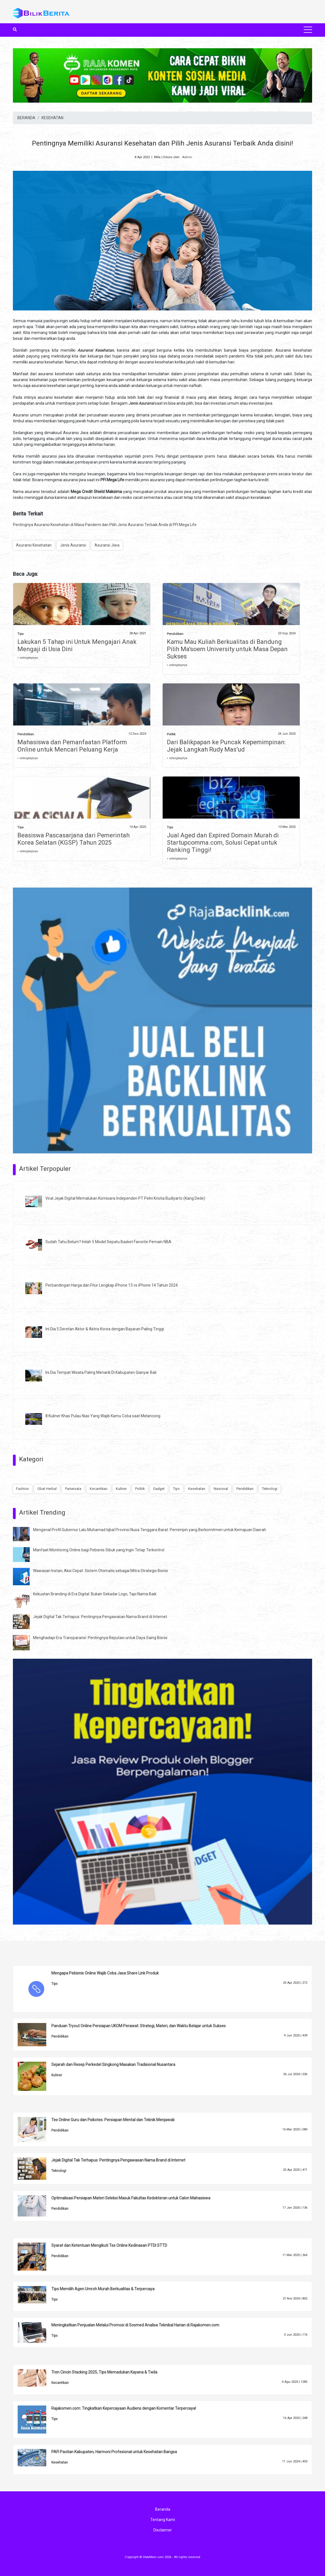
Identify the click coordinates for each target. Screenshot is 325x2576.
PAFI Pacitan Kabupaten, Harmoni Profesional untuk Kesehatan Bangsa (114, 2452)
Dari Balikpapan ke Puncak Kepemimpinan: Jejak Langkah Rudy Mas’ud (226, 746)
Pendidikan (175, 634)
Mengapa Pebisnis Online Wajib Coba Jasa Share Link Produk (105, 1973)
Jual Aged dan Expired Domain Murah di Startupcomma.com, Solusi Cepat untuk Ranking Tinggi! (223, 842)
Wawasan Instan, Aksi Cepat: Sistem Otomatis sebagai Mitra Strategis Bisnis (100, 1570)
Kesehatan (196, 1489)
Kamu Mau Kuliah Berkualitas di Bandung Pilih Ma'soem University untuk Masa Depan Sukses (227, 649)
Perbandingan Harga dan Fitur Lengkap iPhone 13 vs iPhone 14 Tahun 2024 (111, 1285)
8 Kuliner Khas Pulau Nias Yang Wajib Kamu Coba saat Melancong (102, 1416)
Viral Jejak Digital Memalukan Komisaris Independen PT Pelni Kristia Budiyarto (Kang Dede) (125, 1198)
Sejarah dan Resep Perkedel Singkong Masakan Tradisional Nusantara (113, 2064)
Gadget (159, 1489)
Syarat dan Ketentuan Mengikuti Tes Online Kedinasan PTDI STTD (109, 2245)
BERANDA (26, 118)
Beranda (162, 2509)
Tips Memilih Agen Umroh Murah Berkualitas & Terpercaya (103, 2289)
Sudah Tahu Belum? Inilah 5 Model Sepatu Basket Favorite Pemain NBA (108, 1241)
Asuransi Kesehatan (34, 545)
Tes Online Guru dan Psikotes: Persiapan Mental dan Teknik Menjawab (113, 2120)
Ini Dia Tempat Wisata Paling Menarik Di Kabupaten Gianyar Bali (100, 1372)
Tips (20, 634)
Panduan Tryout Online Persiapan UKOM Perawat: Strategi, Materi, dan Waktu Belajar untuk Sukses (138, 2026)
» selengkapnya (27, 657)
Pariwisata (73, 1489)
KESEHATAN (52, 118)
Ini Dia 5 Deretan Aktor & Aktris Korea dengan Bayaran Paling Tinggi (104, 1329)
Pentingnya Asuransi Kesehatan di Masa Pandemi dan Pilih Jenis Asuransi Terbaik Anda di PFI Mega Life (105, 524)
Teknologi (269, 1489)
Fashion (22, 1489)
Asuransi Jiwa (106, 545)
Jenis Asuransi (73, 545)
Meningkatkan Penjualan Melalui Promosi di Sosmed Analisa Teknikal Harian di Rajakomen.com (135, 2325)
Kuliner (121, 1489)
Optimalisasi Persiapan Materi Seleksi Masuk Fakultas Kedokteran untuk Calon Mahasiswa (130, 2198)
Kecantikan (98, 1489)
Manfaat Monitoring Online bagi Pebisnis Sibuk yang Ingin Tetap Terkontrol (98, 1550)
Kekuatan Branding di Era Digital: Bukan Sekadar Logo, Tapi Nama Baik (94, 1594)
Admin (187, 157)
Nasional (221, 1489)
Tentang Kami (162, 2519)
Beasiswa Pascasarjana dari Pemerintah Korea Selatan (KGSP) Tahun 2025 (73, 839)
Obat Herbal (47, 1489)
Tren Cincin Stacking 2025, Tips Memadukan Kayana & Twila (104, 2372)
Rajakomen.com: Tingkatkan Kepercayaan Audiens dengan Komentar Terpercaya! (123, 2408)
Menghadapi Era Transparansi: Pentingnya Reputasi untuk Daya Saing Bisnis (100, 1637)
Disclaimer (162, 2530)
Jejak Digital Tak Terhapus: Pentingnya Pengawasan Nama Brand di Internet (100, 1616)
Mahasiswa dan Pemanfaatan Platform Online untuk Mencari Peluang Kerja (72, 746)
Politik (171, 734)
